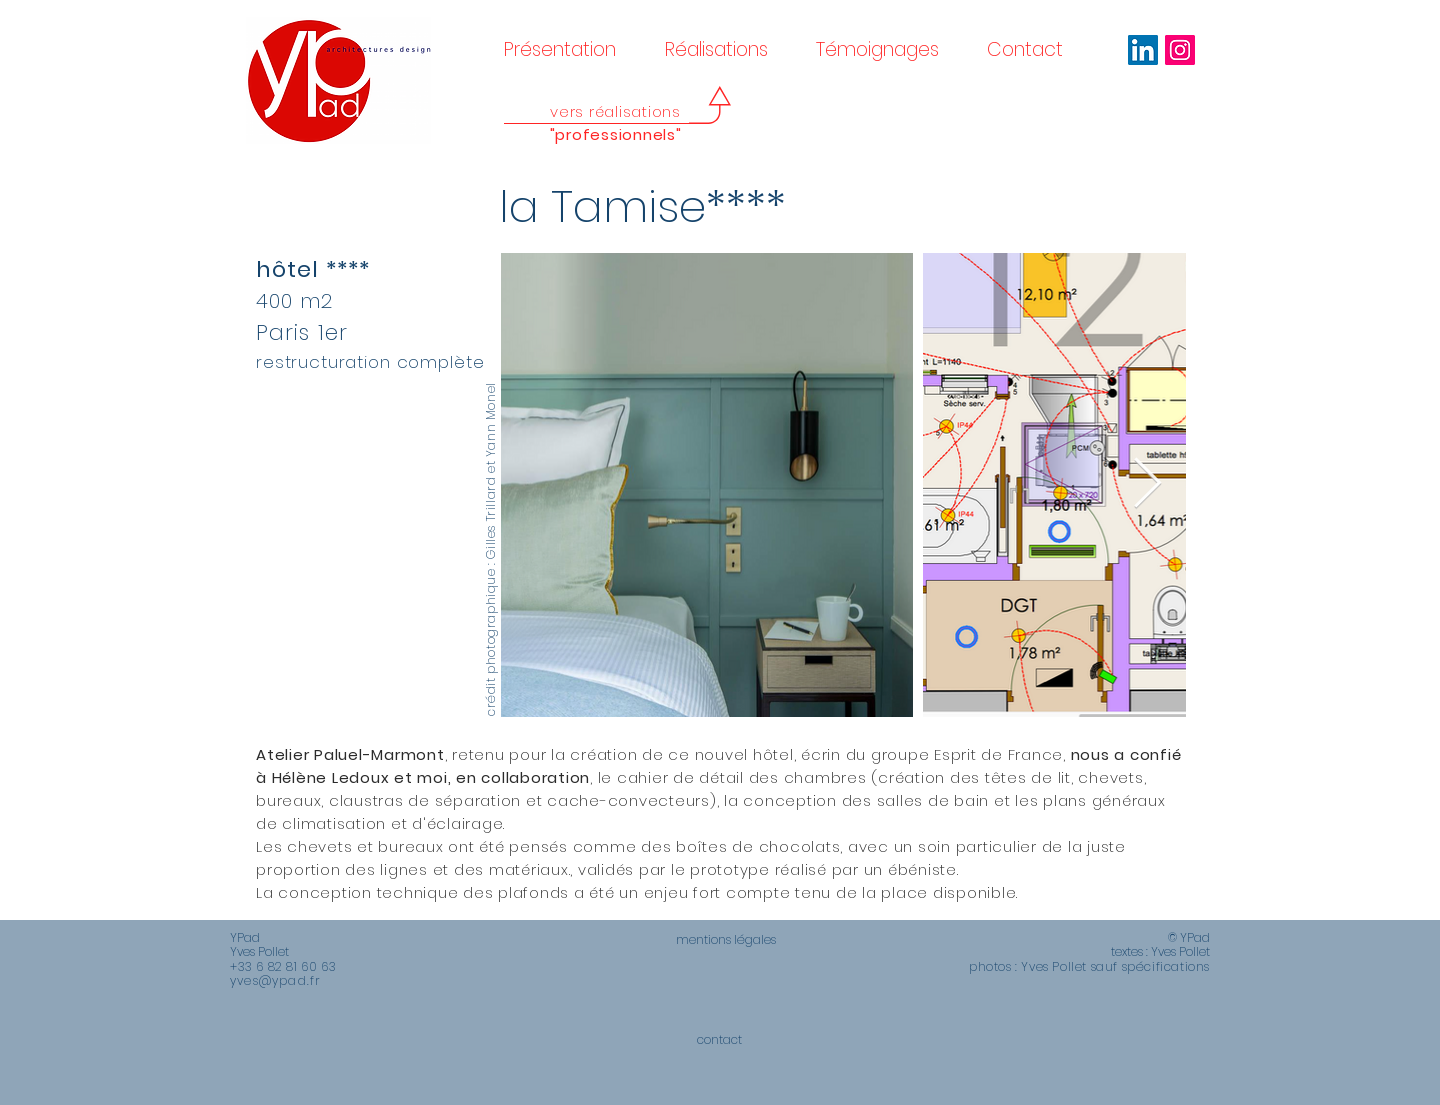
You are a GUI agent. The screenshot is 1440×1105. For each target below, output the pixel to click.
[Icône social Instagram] (1180, 50)
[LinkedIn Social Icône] (1143, 50)
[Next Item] (1147, 485)
